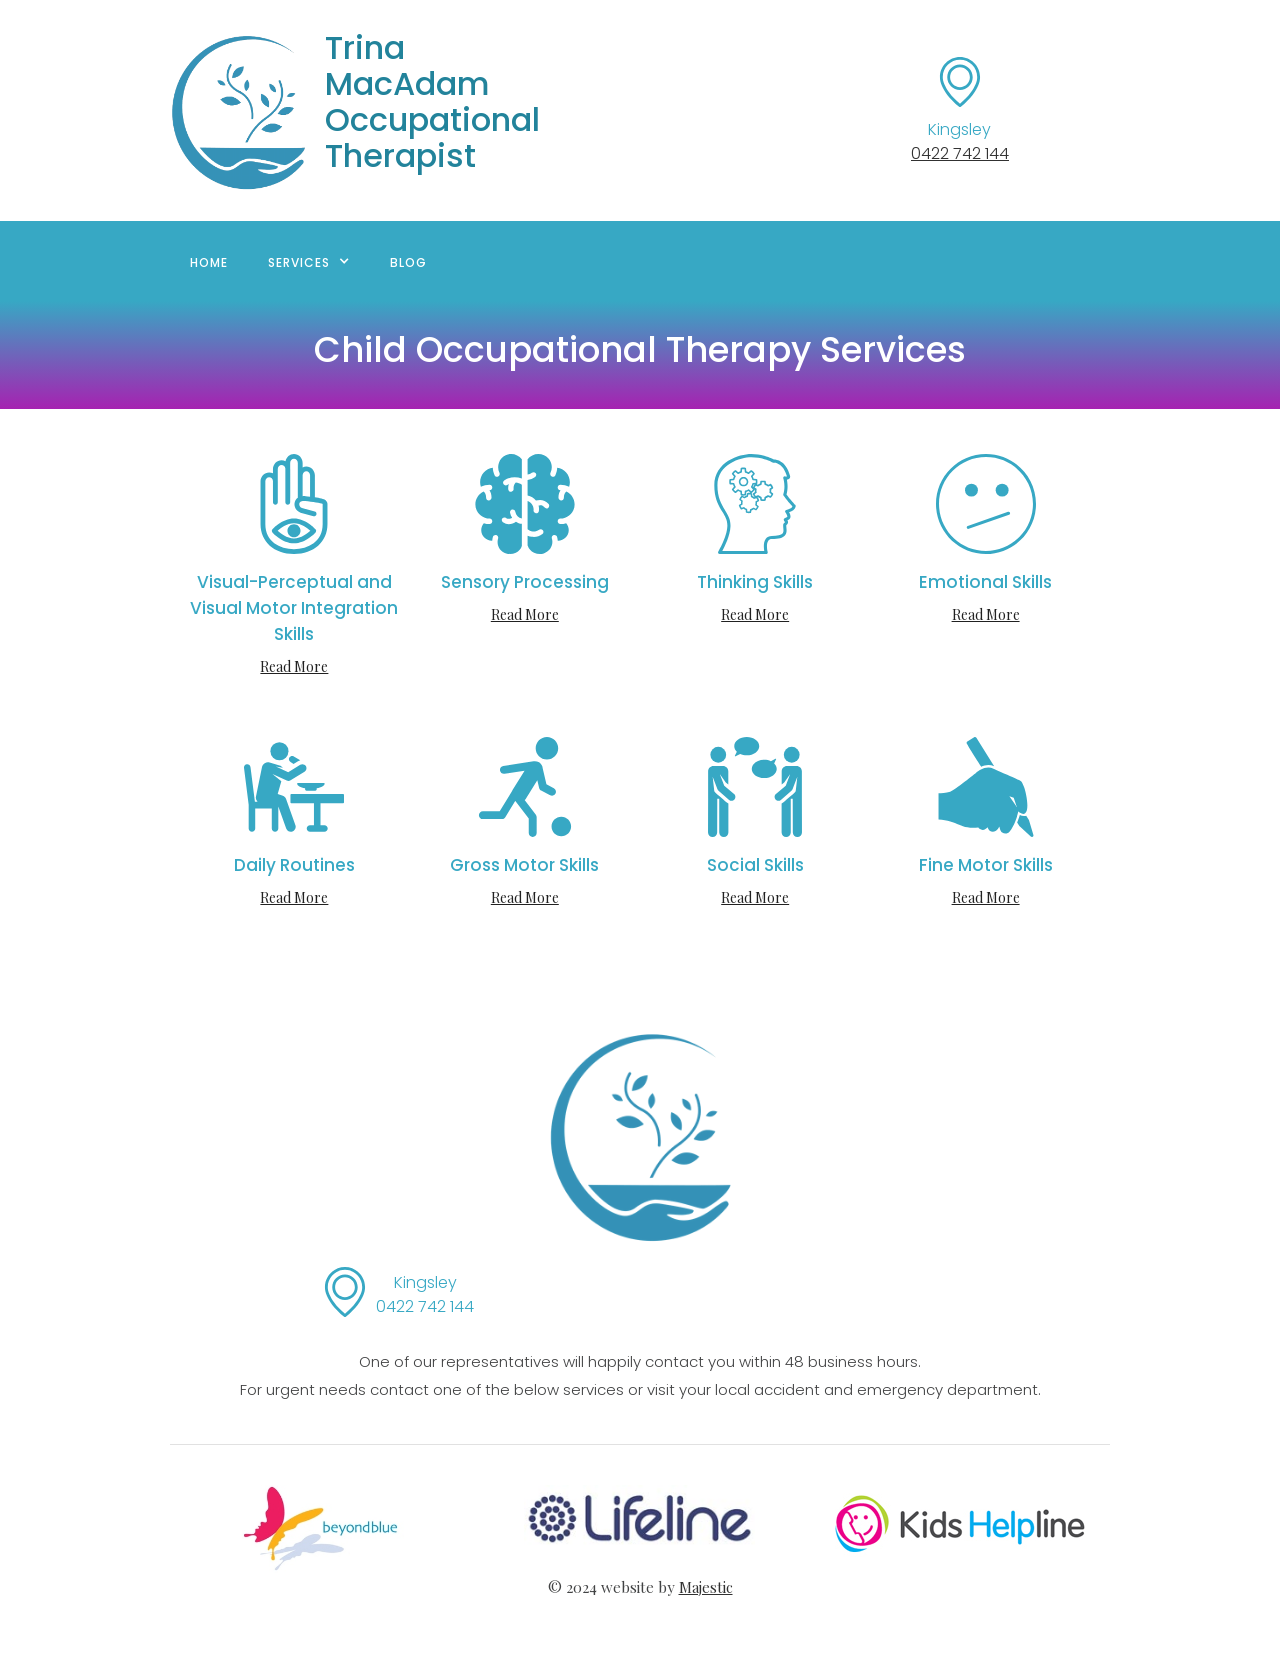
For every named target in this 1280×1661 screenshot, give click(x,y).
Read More (294, 666)
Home (209, 262)
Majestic (706, 1587)
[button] (309, 261)
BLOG (408, 262)
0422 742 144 (960, 153)
